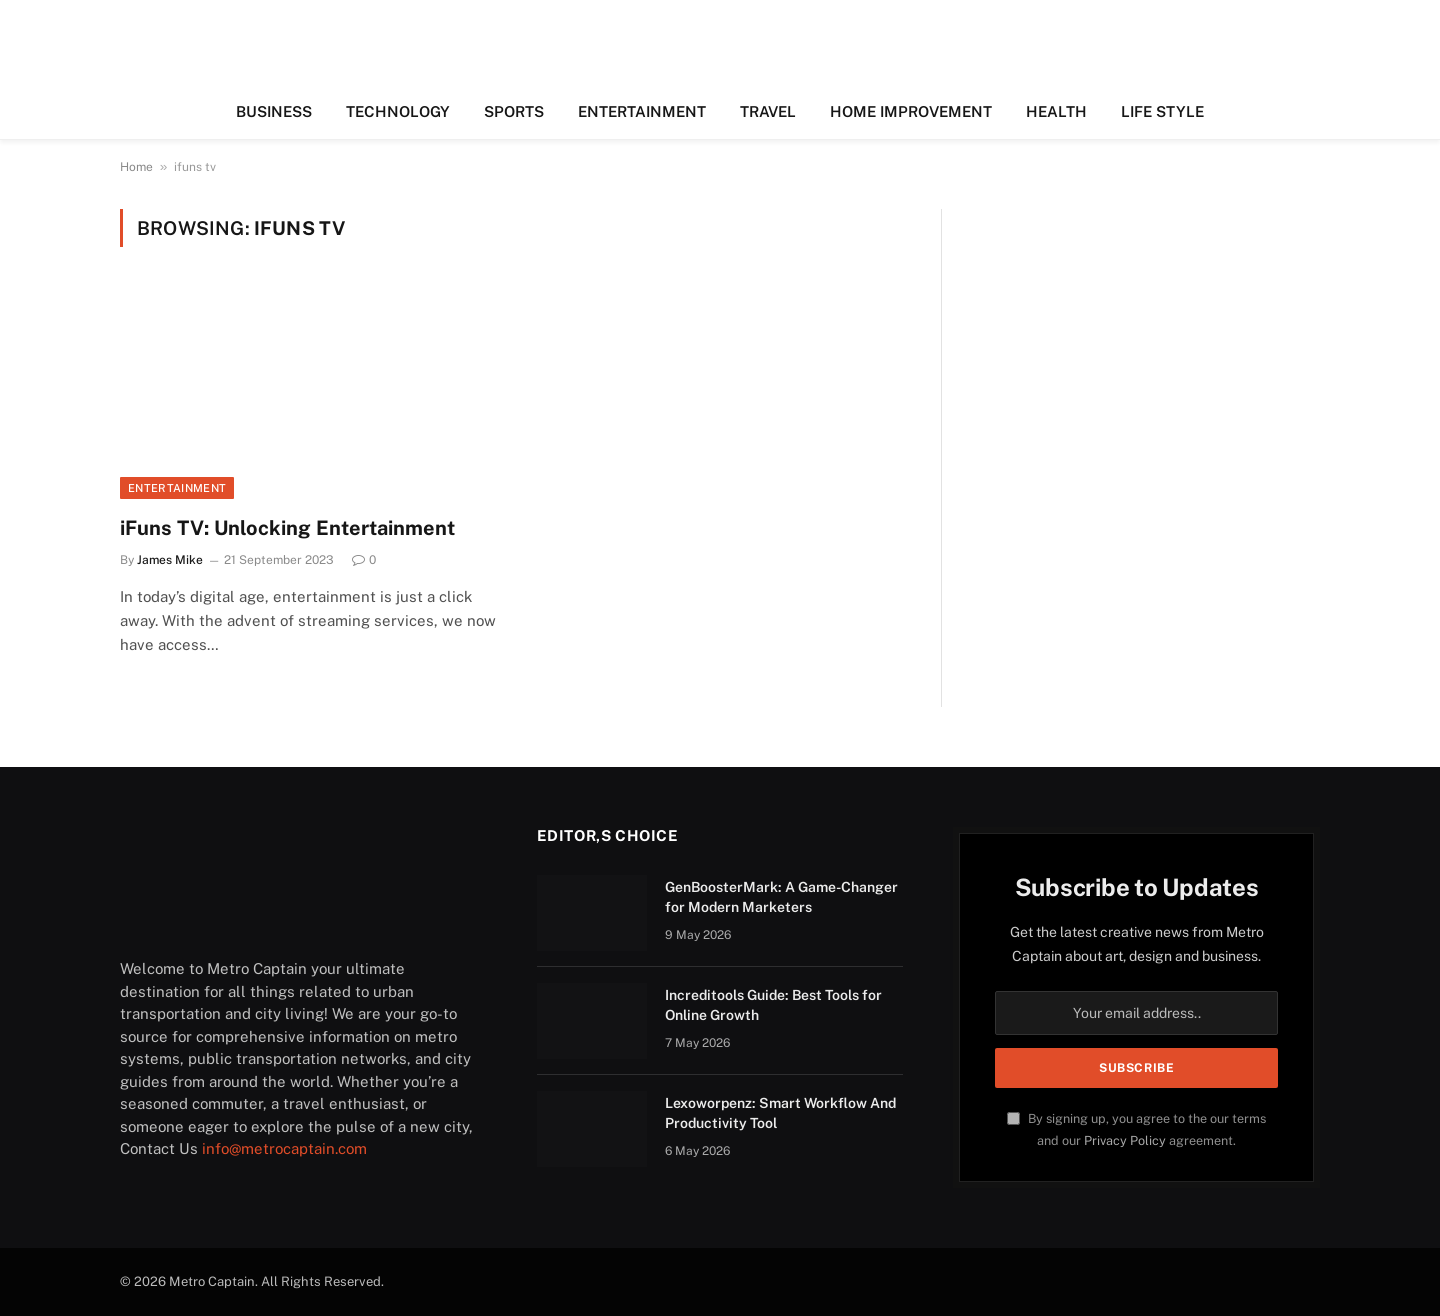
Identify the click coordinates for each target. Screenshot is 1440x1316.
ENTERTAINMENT (642, 111)
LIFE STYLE (1162, 111)
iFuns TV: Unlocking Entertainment (287, 528)
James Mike (170, 560)
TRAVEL (768, 111)
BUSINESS (274, 111)
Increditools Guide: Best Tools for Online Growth (773, 1005)
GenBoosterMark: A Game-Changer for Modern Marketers (781, 897)
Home (136, 167)
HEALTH (1056, 111)
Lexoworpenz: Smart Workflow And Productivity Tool (780, 1113)
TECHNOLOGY (398, 111)
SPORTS (514, 111)
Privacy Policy (1125, 1140)
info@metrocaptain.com (284, 1148)
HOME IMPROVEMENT (911, 111)
